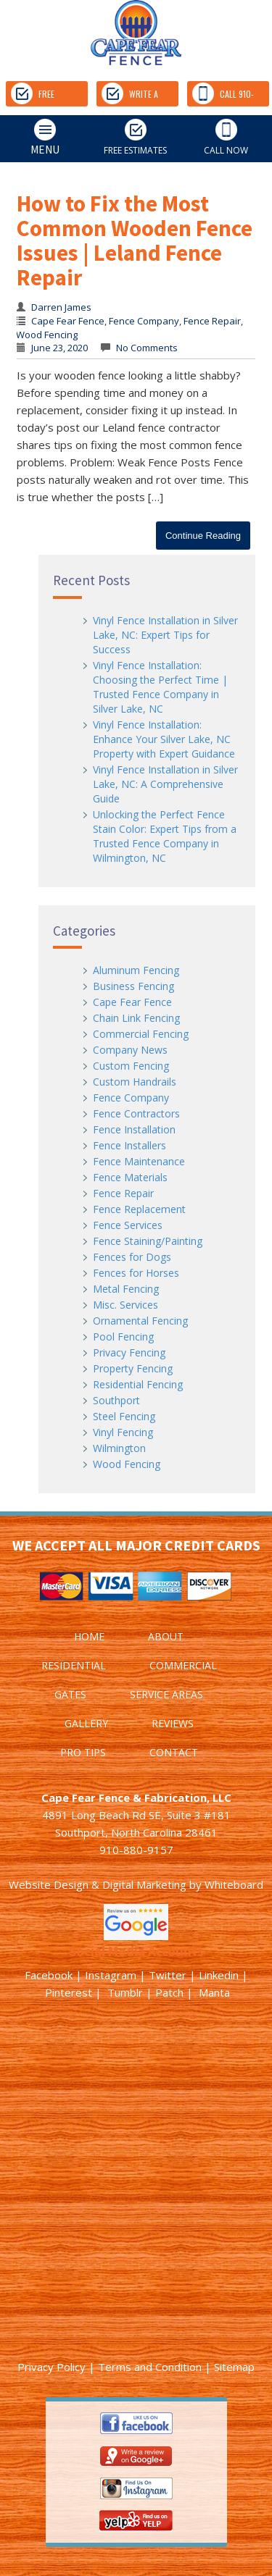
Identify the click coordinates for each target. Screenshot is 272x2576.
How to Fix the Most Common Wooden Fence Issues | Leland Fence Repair (134, 240)
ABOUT (166, 1636)
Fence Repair (212, 320)
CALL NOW (226, 137)
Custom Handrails (134, 1081)
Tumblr (125, 1992)
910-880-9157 (136, 1849)
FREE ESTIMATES (44, 94)
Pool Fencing (123, 1336)
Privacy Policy (51, 2366)
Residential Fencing (138, 1384)
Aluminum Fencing (136, 970)
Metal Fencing (126, 1289)
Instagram (110, 1975)
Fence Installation (134, 1129)
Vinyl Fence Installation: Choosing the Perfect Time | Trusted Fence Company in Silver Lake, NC (160, 687)
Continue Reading (203, 535)
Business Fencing (133, 986)
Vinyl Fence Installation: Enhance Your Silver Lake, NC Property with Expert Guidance (164, 739)
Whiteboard (234, 1884)
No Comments (146, 347)
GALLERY (86, 1723)
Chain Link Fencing (136, 1018)
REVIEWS (173, 1723)
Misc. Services (125, 1305)
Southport (116, 1400)
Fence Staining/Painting (147, 1241)
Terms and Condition (150, 2366)
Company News (130, 1050)
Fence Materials (130, 1177)
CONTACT (173, 1752)
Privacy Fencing (129, 1352)
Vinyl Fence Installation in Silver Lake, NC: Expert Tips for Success (165, 634)
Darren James (61, 307)
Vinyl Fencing (123, 1432)
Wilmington (119, 1448)
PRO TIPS (83, 1752)
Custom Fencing (131, 1066)
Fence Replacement (139, 1209)
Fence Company (144, 320)
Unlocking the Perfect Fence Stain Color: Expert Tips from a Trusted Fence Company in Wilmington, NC (164, 836)
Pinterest (68, 1992)
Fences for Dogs (132, 1257)
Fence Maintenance (139, 1161)
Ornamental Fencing (140, 1320)
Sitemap (234, 2366)
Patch (169, 1992)
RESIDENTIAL (73, 1665)
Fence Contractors (136, 1113)
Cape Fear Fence (67, 320)
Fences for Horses (136, 1273)
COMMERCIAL (183, 1665)
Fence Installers (129, 1145)
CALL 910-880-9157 (223, 94)
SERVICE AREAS (166, 1694)
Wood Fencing (47, 334)
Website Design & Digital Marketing (97, 1884)
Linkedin (219, 1975)
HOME (89, 1636)
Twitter (167, 1975)
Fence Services (127, 1225)
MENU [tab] (33, 137)
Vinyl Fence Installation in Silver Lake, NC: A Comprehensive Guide (165, 784)
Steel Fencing (124, 1416)
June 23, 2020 (59, 347)
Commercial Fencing (141, 1034)
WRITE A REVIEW (130, 94)
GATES (70, 1694)
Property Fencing (133, 1368)
